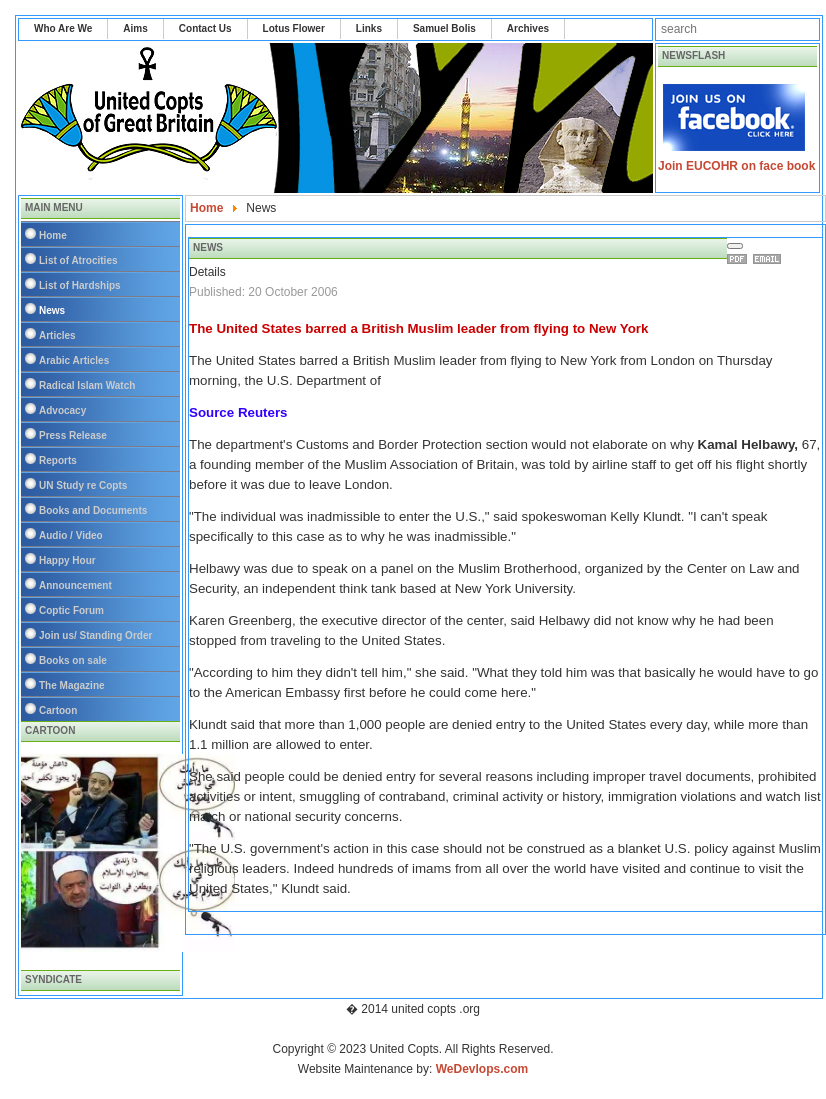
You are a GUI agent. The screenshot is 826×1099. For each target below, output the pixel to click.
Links (369, 28)
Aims (135, 28)
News (52, 310)
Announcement (75, 585)
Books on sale (73, 660)
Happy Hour (67, 560)
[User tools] (735, 246)
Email (770, 259)
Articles (57, 335)
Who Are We (63, 28)
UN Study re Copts (83, 485)
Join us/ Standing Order (95, 635)
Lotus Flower (294, 28)
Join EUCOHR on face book (736, 166)
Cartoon (58, 710)
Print (740, 259)
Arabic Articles (74, 360)
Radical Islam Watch (87, 385)
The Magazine (72, 685)
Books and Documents (93, 510)
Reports (58, 460)
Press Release (73, 435)
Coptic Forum (71, 610)
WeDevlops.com (482, 1069)
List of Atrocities (78, 260)
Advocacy (62, 410)
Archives (528, 28)
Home (53, 235)
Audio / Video (71, 535)
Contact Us (205, 28)
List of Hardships (80, 285)
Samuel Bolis (444, 28)
